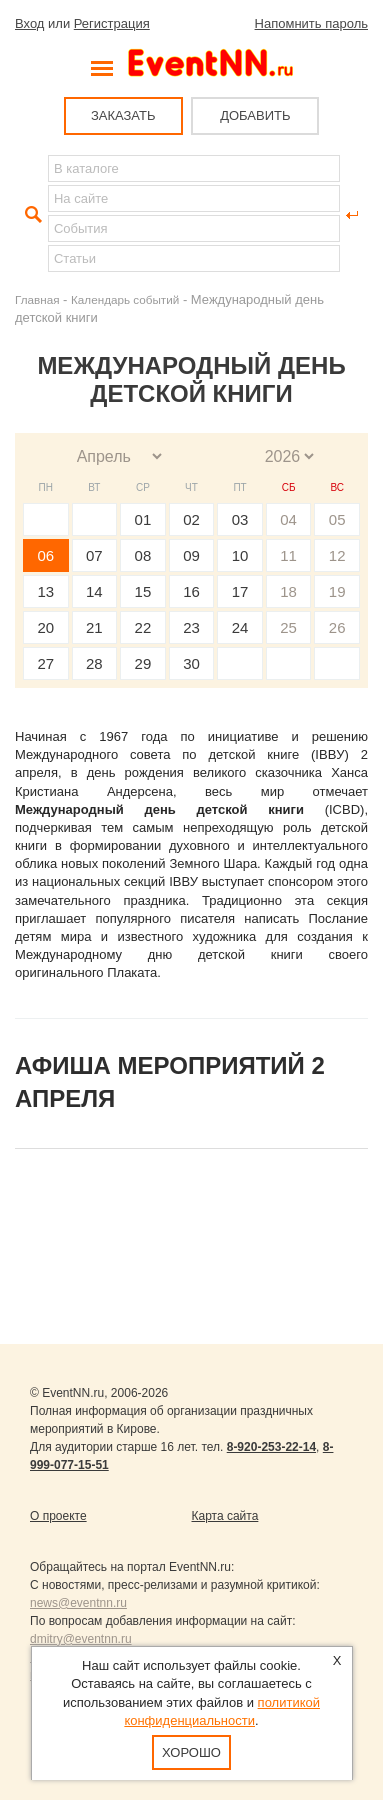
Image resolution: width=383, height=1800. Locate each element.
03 (240, 519)
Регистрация (112, 23)
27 (45, 663)
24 (240, 627)
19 (337, 591)
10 (240, 555)
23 (191, 627)
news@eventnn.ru (78, 1603)
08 (143, 555)
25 (288, 627)
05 (337, 519)
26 (337, 627)
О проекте (58, 1516)
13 (45, 591)
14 (94, 591)
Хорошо (191, 1752)
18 (288, 591)
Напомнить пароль (311, 23)
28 (94, 663)
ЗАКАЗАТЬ (123, 115)
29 (143, 663)
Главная (37, 299)
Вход (29, 23)
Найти (31, 215)
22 (143, 627)
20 (45, 627)
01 (143, 519)
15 (143, 591)
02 (191, 519)
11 (288, 555)
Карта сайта (225, 1516)
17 (240, 591)
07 (94, 555)
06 (45, 555)
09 (191, 555)
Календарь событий (125, 299)
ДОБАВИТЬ (255, 115)
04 (288, 519)
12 (337, 555)
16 (191, 591)
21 (94, 627)
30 (191, 663)
